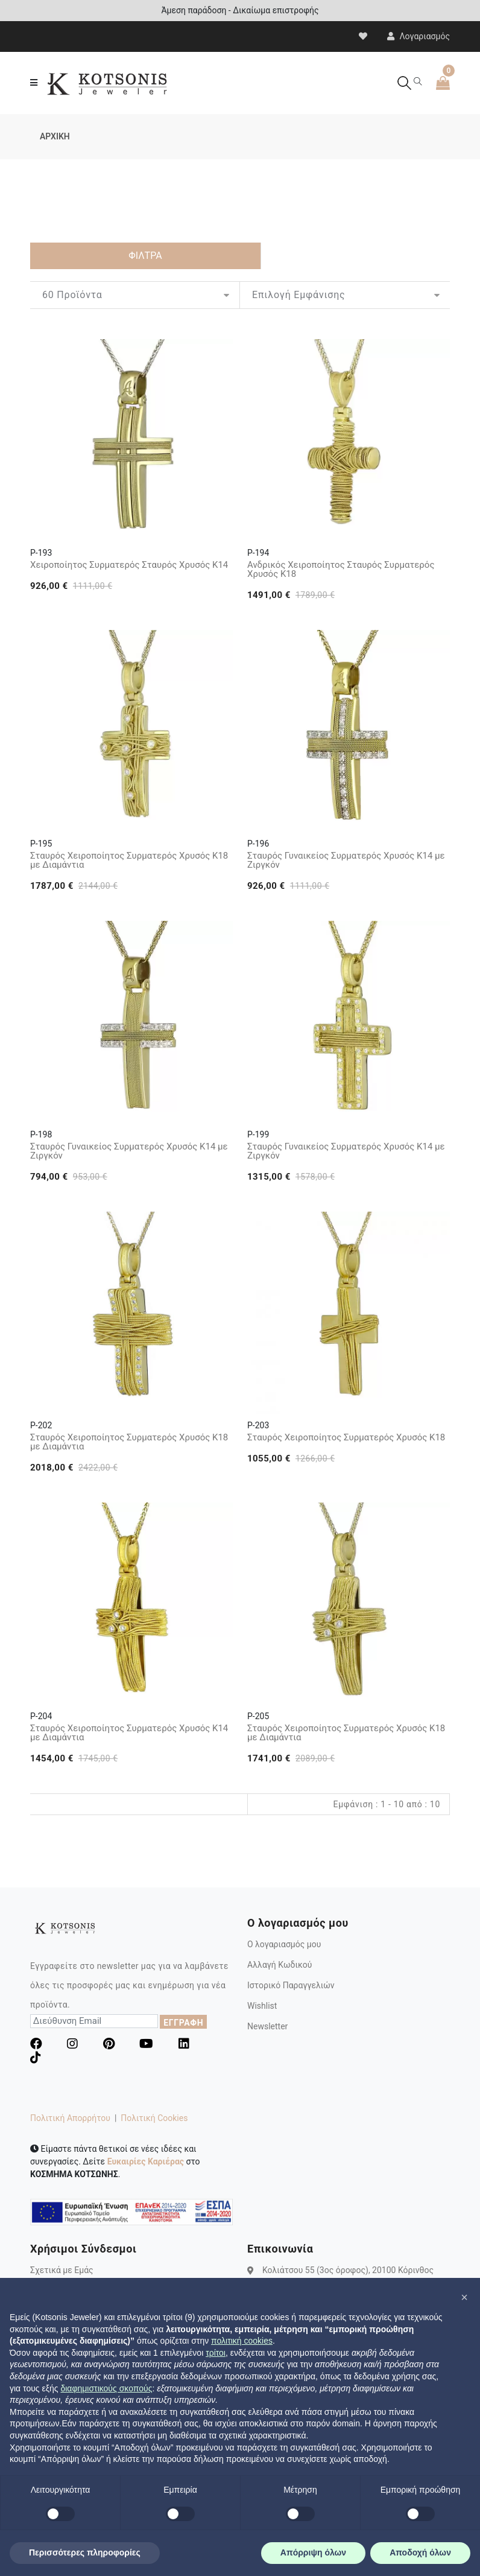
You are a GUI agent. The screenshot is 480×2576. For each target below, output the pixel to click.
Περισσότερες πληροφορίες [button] (85, 2552)
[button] (464, 2297)
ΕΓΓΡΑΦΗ (183, 2022)
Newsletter (267, 2026)
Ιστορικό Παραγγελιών (291, 1985)
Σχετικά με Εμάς (61, 2270)
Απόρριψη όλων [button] (313, 2552)
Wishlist (262, 2006)
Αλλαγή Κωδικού (279, 1965)
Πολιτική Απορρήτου (70, 2118)
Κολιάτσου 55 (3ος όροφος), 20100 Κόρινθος (348, 2270)
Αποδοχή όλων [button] (420, 2552)
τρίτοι (216, 2353)
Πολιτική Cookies (154, 2118)
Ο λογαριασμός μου (284, 1944)
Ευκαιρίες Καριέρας (145, 2161)
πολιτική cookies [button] (242, 2340)
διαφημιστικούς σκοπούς (106, 2388)
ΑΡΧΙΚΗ (55, 136)
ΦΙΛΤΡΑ (145, 255)
